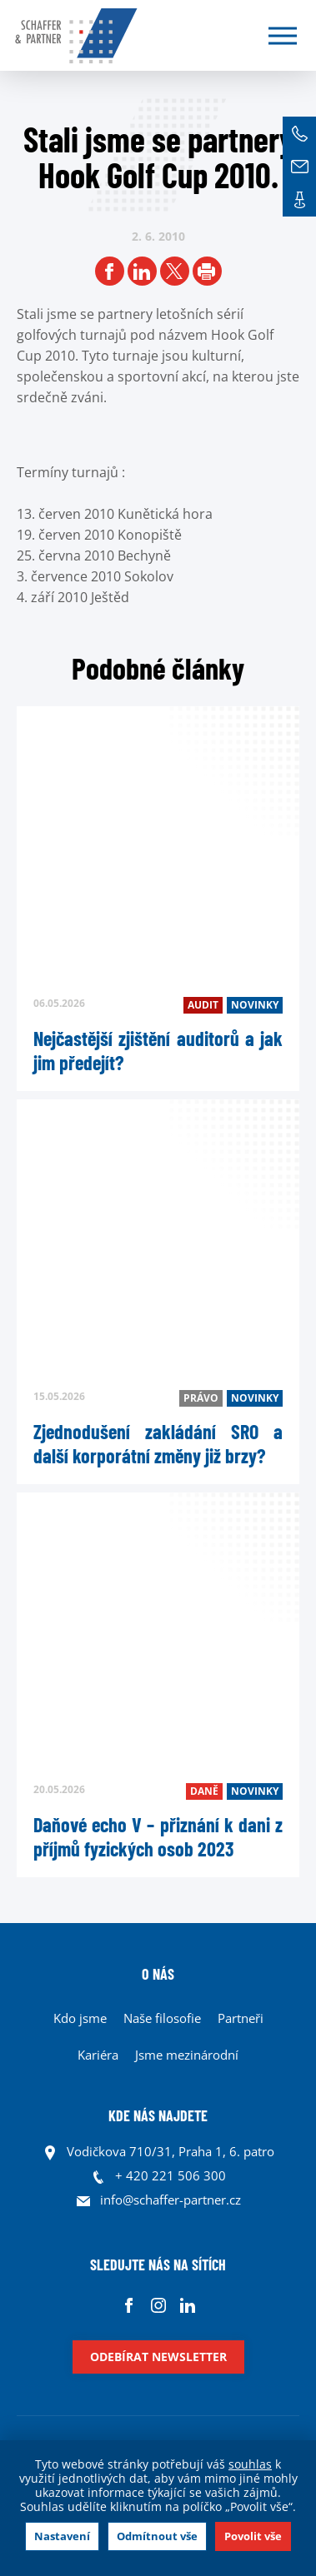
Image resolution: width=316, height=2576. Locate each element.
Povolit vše (253, 2536)
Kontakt (299, 200)
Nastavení (62, 2536)
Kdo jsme (80, 2018)
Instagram (158, 2304)
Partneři (240, 2018)
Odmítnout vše (157, 2536)
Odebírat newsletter (158, 2356)
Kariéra (98, 2054)
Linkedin (187, 2304)
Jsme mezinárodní (186, 2054)
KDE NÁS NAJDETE (158, 2115)
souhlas (250, 2464)
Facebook (128, 2304)
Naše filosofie (162, 2018)
